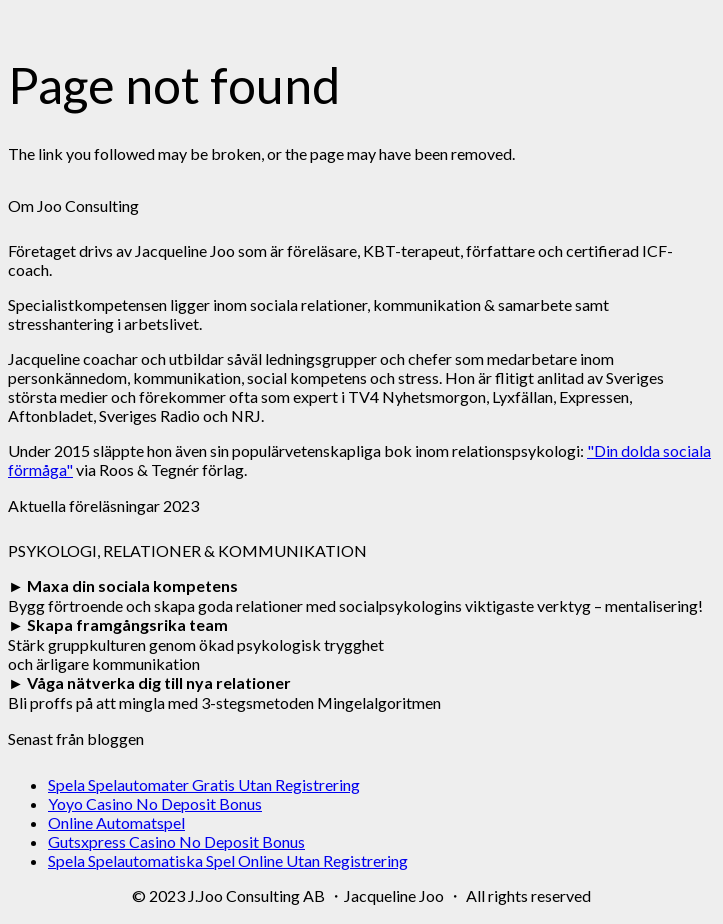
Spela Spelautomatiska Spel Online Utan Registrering (228, 860)
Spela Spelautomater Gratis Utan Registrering (204, 784)
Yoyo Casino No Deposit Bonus (155, 803)
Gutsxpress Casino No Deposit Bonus (176, 841)
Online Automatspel (116, 822)
